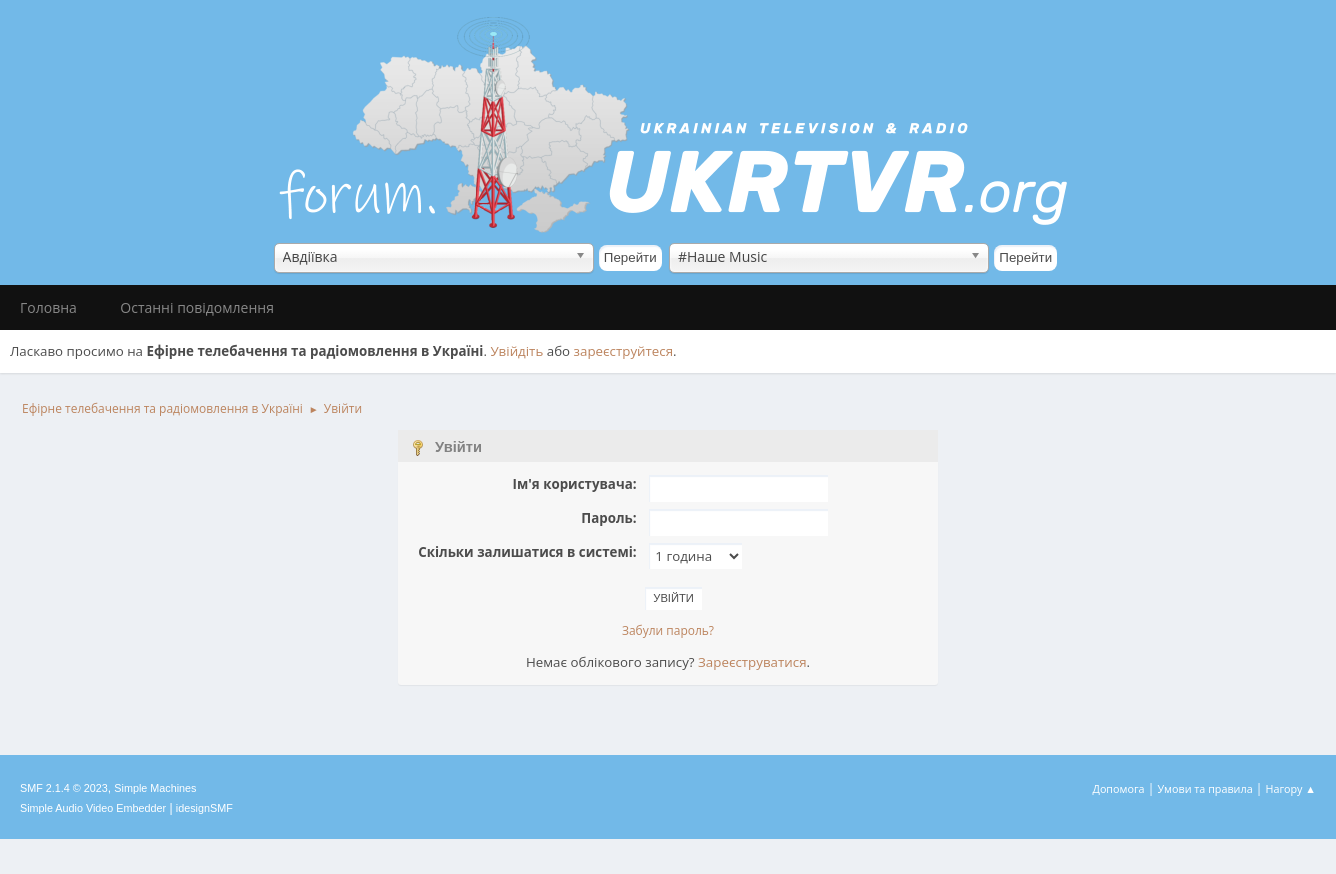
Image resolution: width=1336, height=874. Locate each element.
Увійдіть (516, 351)
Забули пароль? (668, 630)
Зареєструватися (752, 662)
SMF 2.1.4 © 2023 (64, 788)
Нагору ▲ (1290, 788)
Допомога (1119, 788)
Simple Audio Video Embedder (93, 808)
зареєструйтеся (624, 351)
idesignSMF (204, 808)
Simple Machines (155, 788)
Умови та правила (1204, 788)
